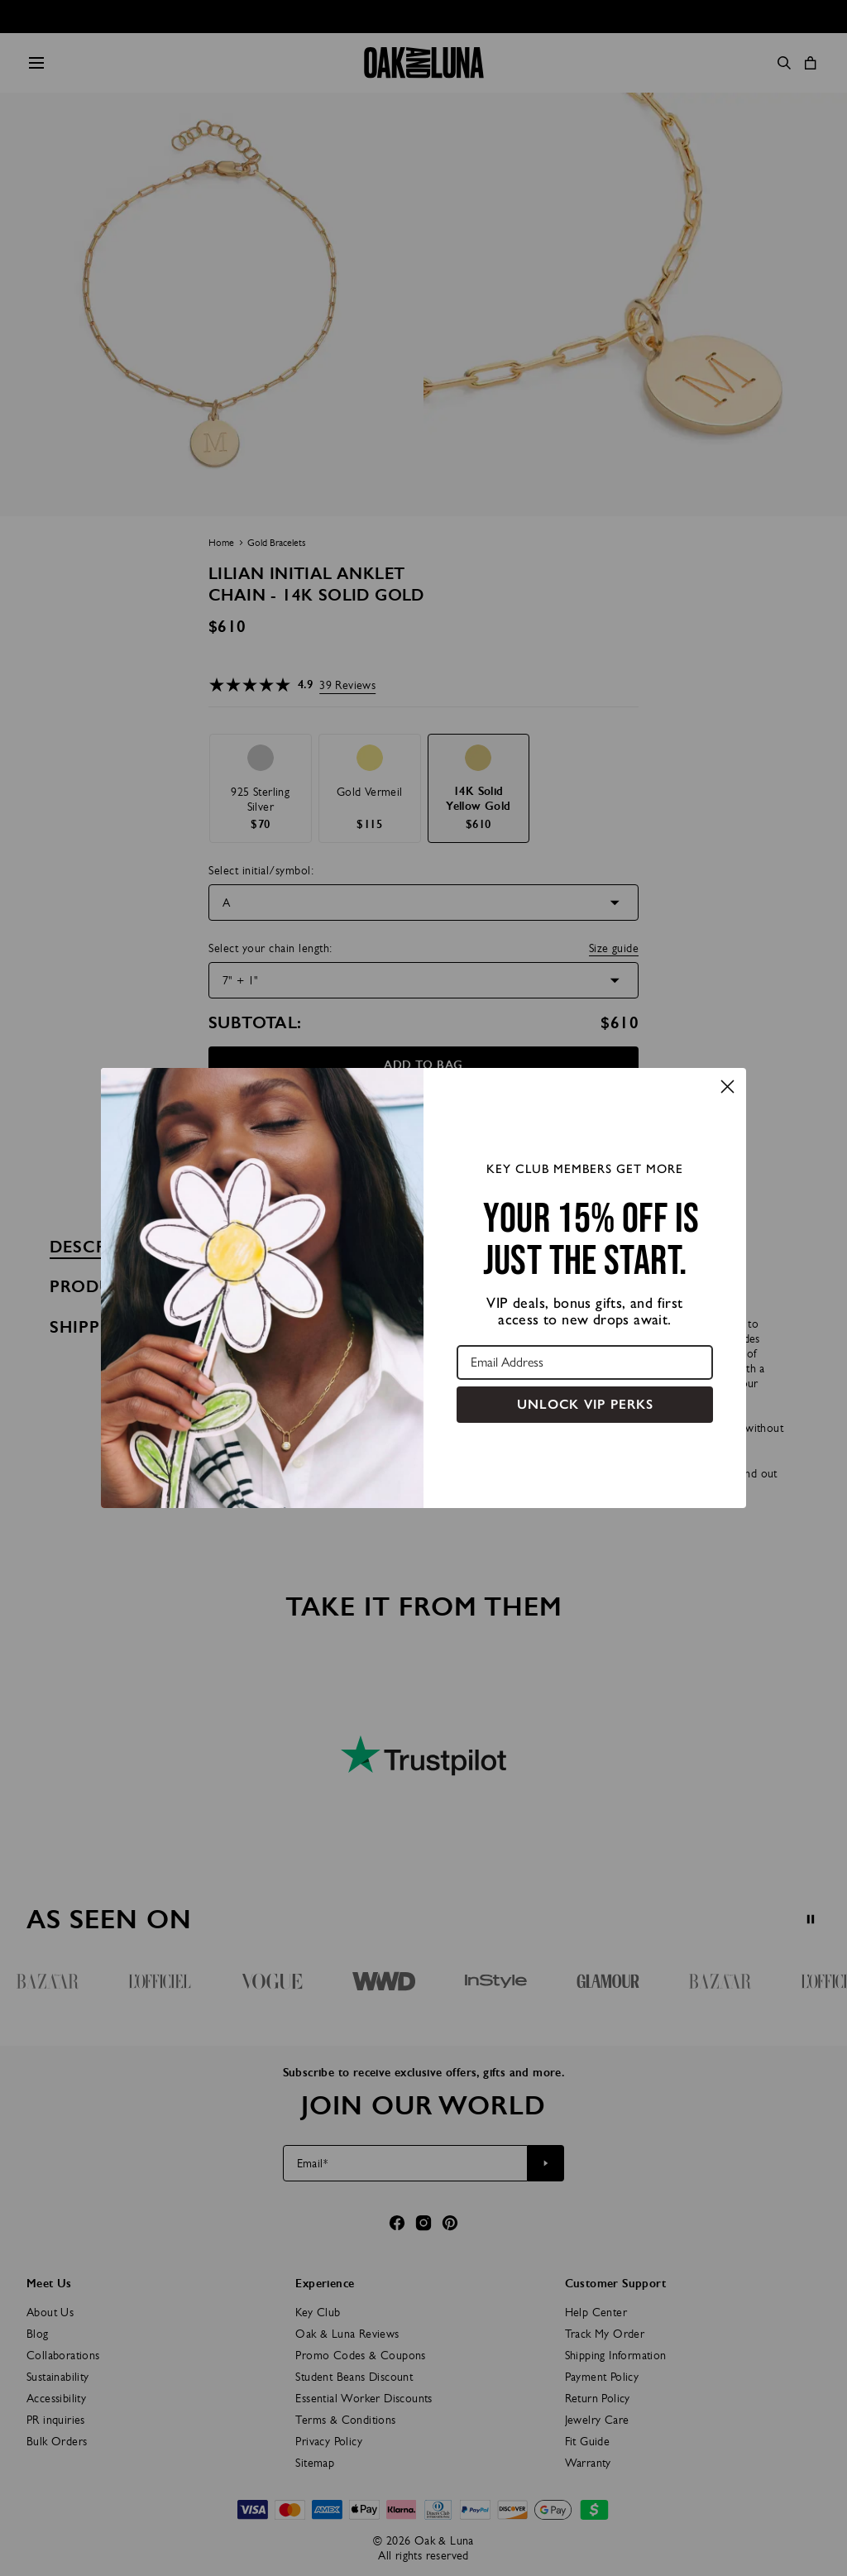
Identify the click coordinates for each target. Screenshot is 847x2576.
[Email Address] (585, 1362)
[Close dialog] (727, 1086)
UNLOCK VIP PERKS (585, 1404)
